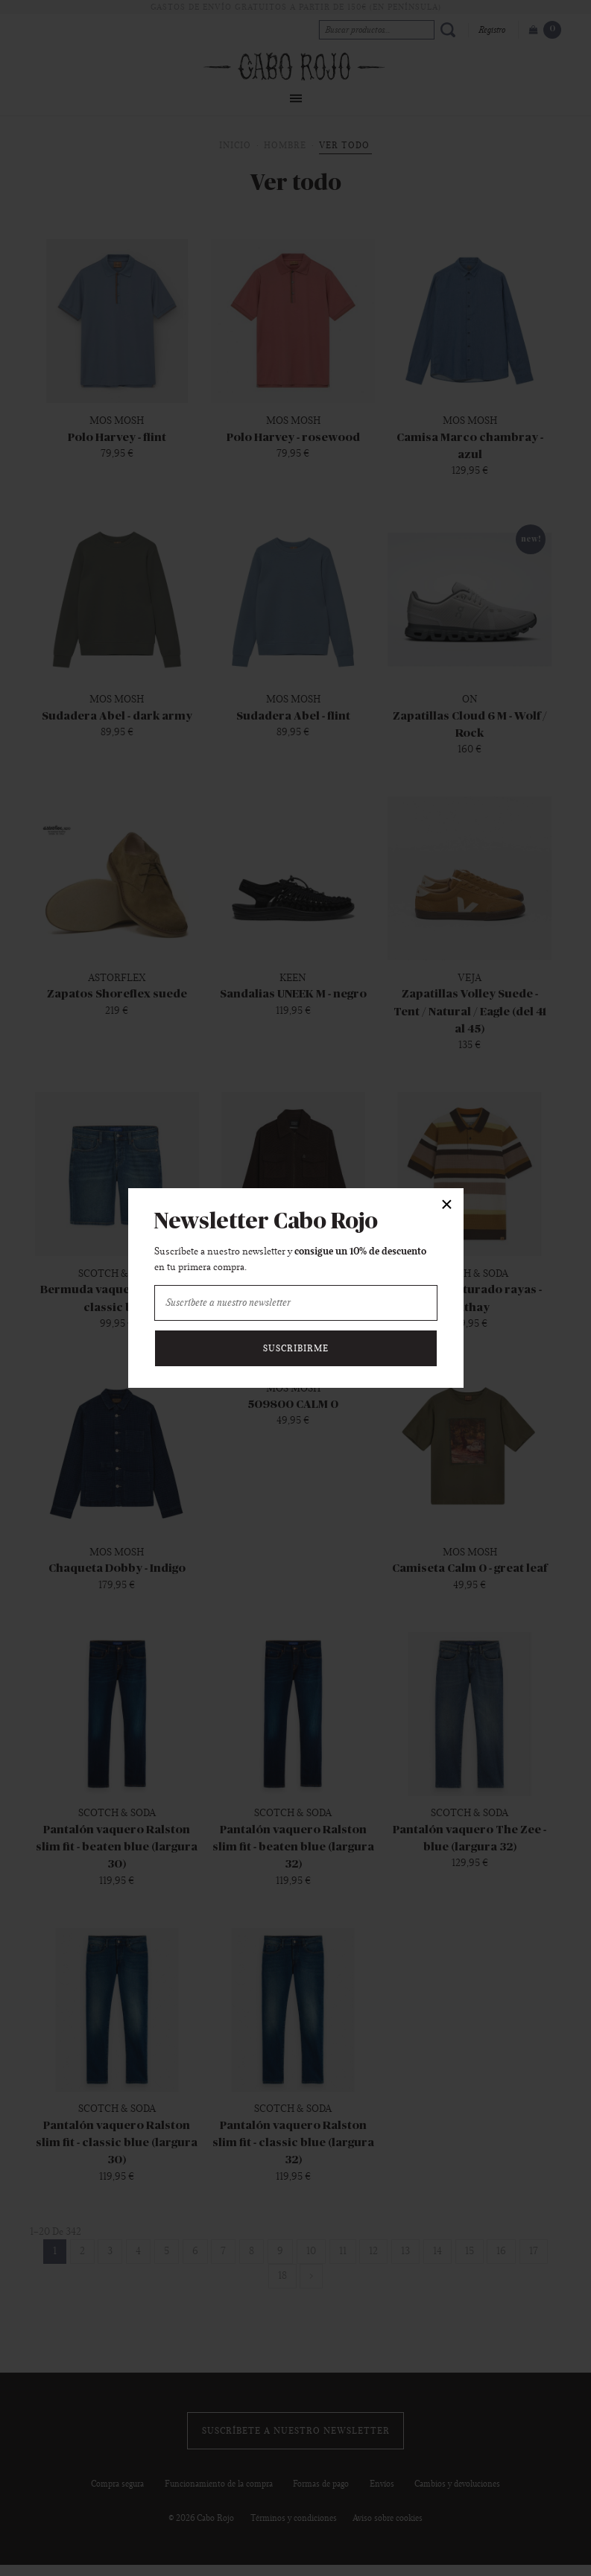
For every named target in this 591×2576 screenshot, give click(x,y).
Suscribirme (296, 1348)
